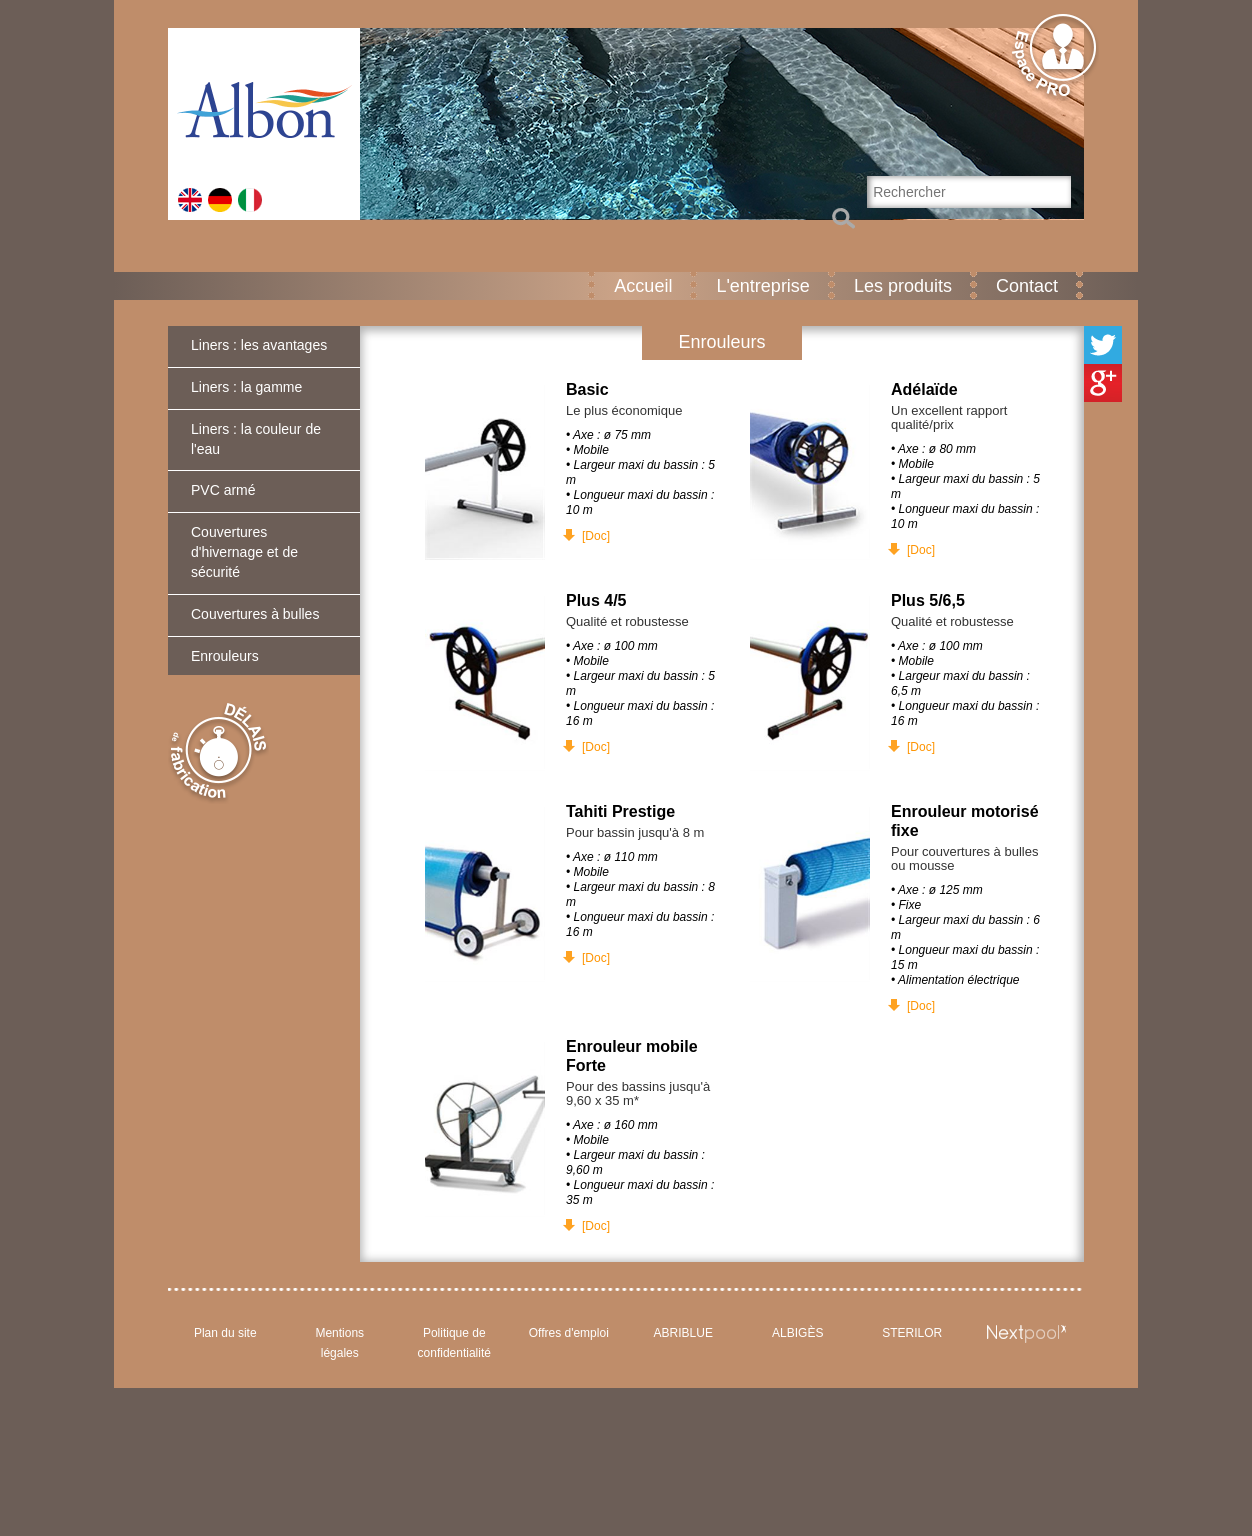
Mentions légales (339, 1343)
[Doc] (596, 536)
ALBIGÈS (797, 1333)
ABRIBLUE (683, 1333)
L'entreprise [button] (763, 286)
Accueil (643, 286)
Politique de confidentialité (454, 1343)
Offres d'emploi (569, 1333)
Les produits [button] (903, 286)
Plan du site (225, 1333)
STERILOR (912, 1333)
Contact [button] (1027, 286)
